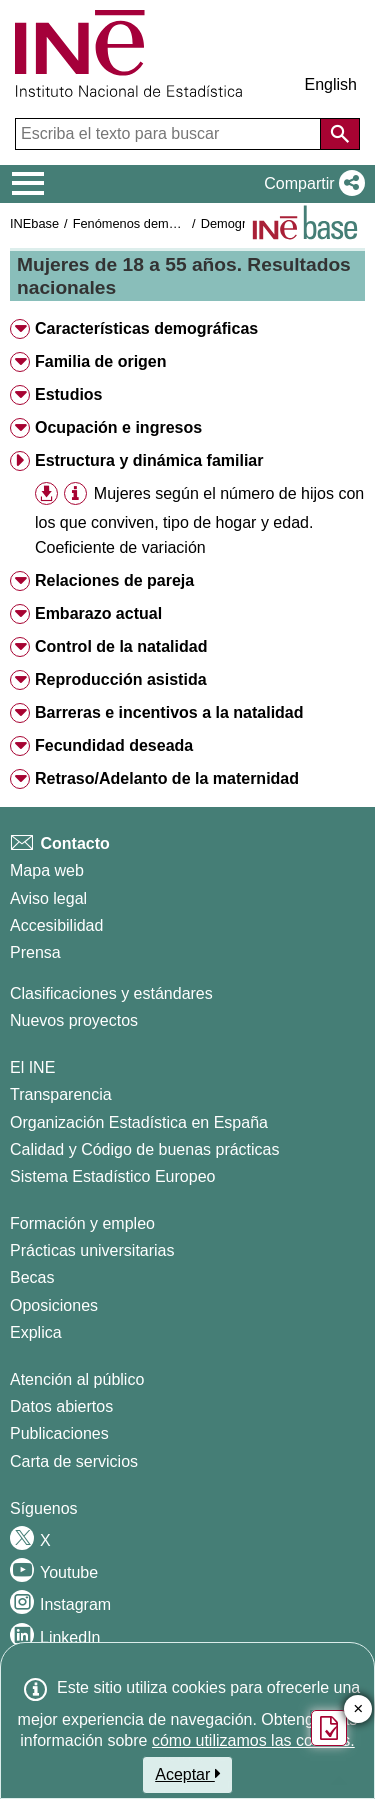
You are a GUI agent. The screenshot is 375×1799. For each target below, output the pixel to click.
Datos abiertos (61, 1406)
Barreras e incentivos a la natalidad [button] (169, 712)
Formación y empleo (82, 1223)
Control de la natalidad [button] (121, 646)
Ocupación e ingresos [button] (118, 427)
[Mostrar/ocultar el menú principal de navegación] (28, 184)
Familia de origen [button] (101, 361)
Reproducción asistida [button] (121, 679)
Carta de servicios (74, 1461)
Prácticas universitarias (92, 1250)
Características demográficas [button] (146, 328)
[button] (310, 184)
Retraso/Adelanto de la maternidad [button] (167, 778)
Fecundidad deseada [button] (114, 745)
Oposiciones (54, 1305)
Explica (36, 1332)
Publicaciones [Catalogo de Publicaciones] (59, 1433)
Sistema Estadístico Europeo (112, 1176)
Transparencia (61, 1094)
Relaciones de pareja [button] (114, 580)
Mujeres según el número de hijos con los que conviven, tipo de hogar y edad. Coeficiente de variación (199, 520)
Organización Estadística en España (139, 1122)
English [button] (331, 84)
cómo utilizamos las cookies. (253, 1740)
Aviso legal (48, 898)
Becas (32, 1277)
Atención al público (77, 1379)
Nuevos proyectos (74, 1020)
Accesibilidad (56, 925)
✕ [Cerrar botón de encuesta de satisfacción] (358, 1709)
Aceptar (187, 1774)
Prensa (35, 952)
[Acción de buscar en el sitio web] (340, 134)
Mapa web (47, 870)
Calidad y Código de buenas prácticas (145, 1149)
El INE (32, 1067)
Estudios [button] (69, 394)
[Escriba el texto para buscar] (170, 134)
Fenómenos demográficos (147, 223)
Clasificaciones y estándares (111, 993)
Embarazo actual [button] (98, 613)
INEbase (34, 223)
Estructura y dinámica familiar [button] (149, 460)
